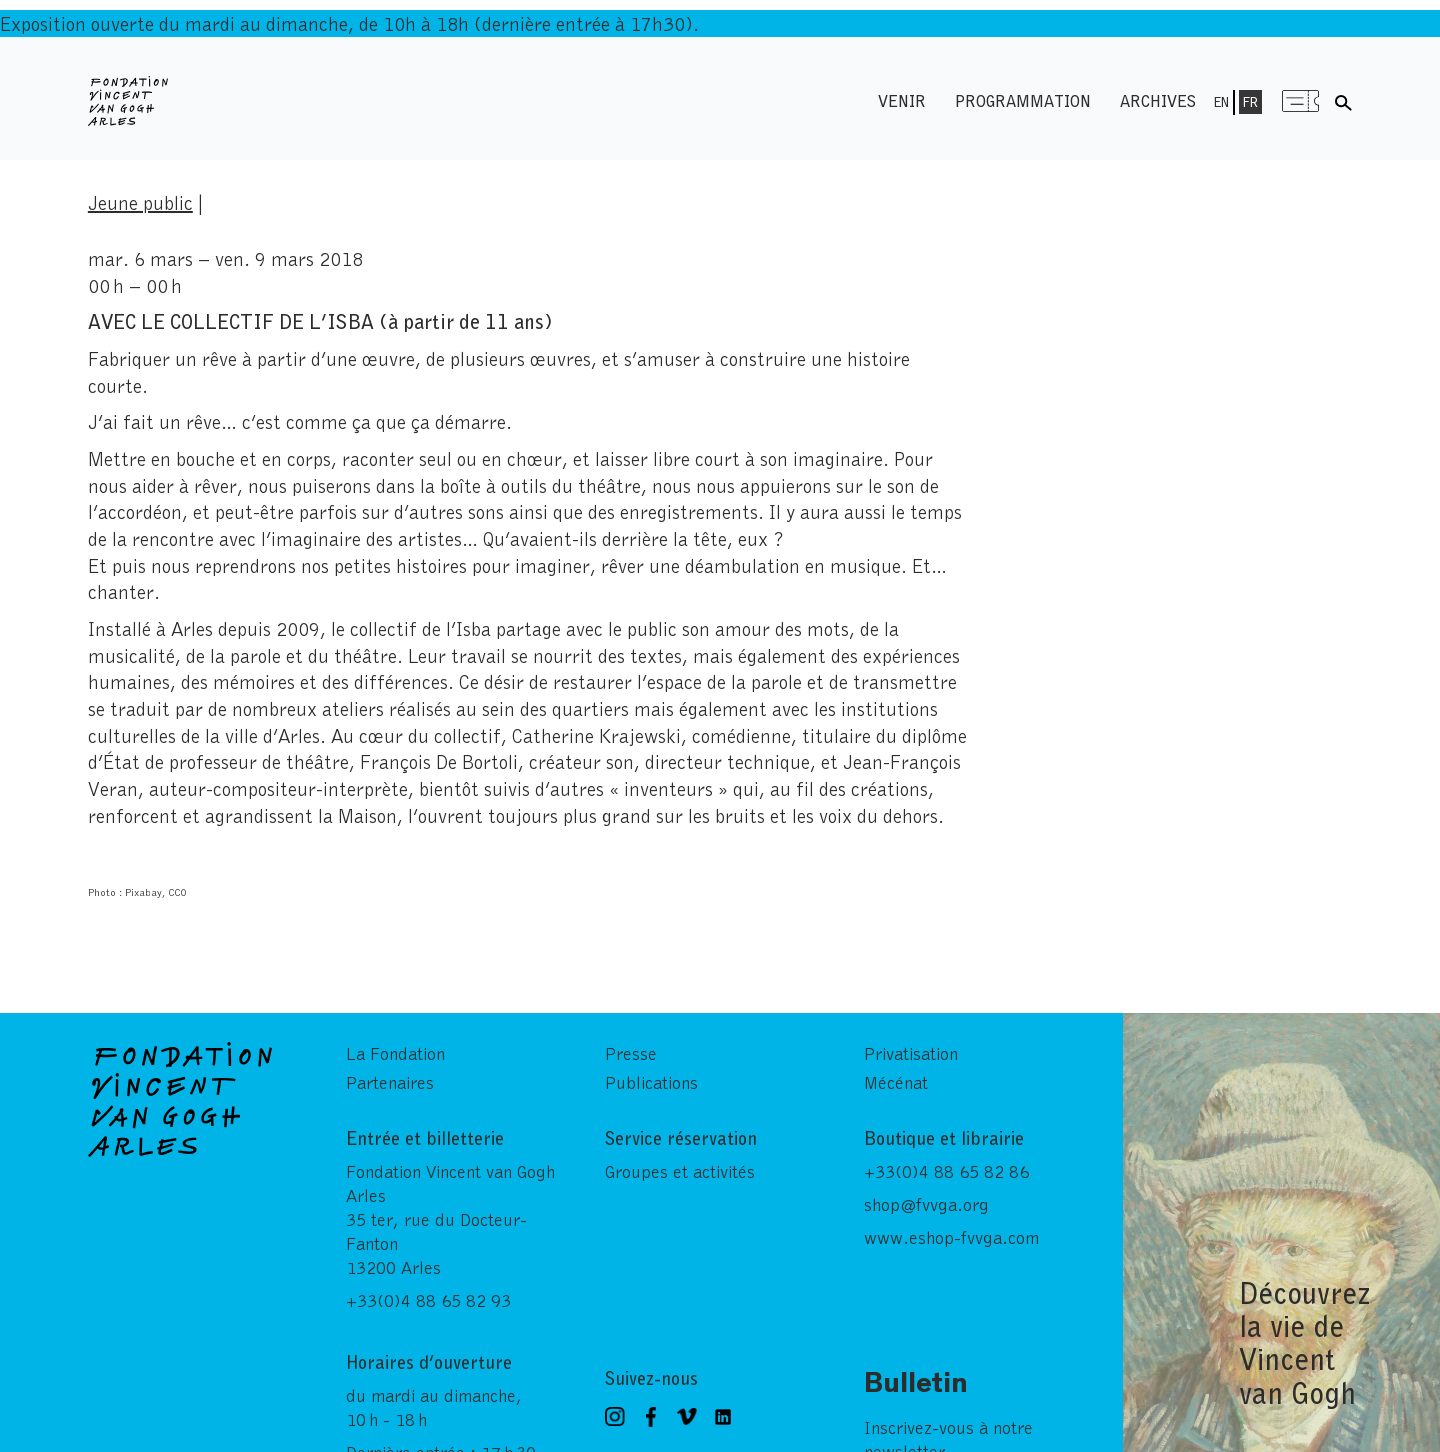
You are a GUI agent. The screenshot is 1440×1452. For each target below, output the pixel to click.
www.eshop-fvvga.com (951, 1237)
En (1221, 102)
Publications (651, 1082)
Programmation (1023, 100)
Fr (1250, 102)
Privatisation (911, 1053)
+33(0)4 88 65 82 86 (946, 1171)
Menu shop (1300, 100)
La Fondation (395, 1053)
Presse (631, 1053)
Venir (902, 100)
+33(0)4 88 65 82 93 (428, 1300)
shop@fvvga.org (926, 1204)
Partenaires (390, 1082)
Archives (1158, 100)
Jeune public (140, 202)
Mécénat (896, 1082)
